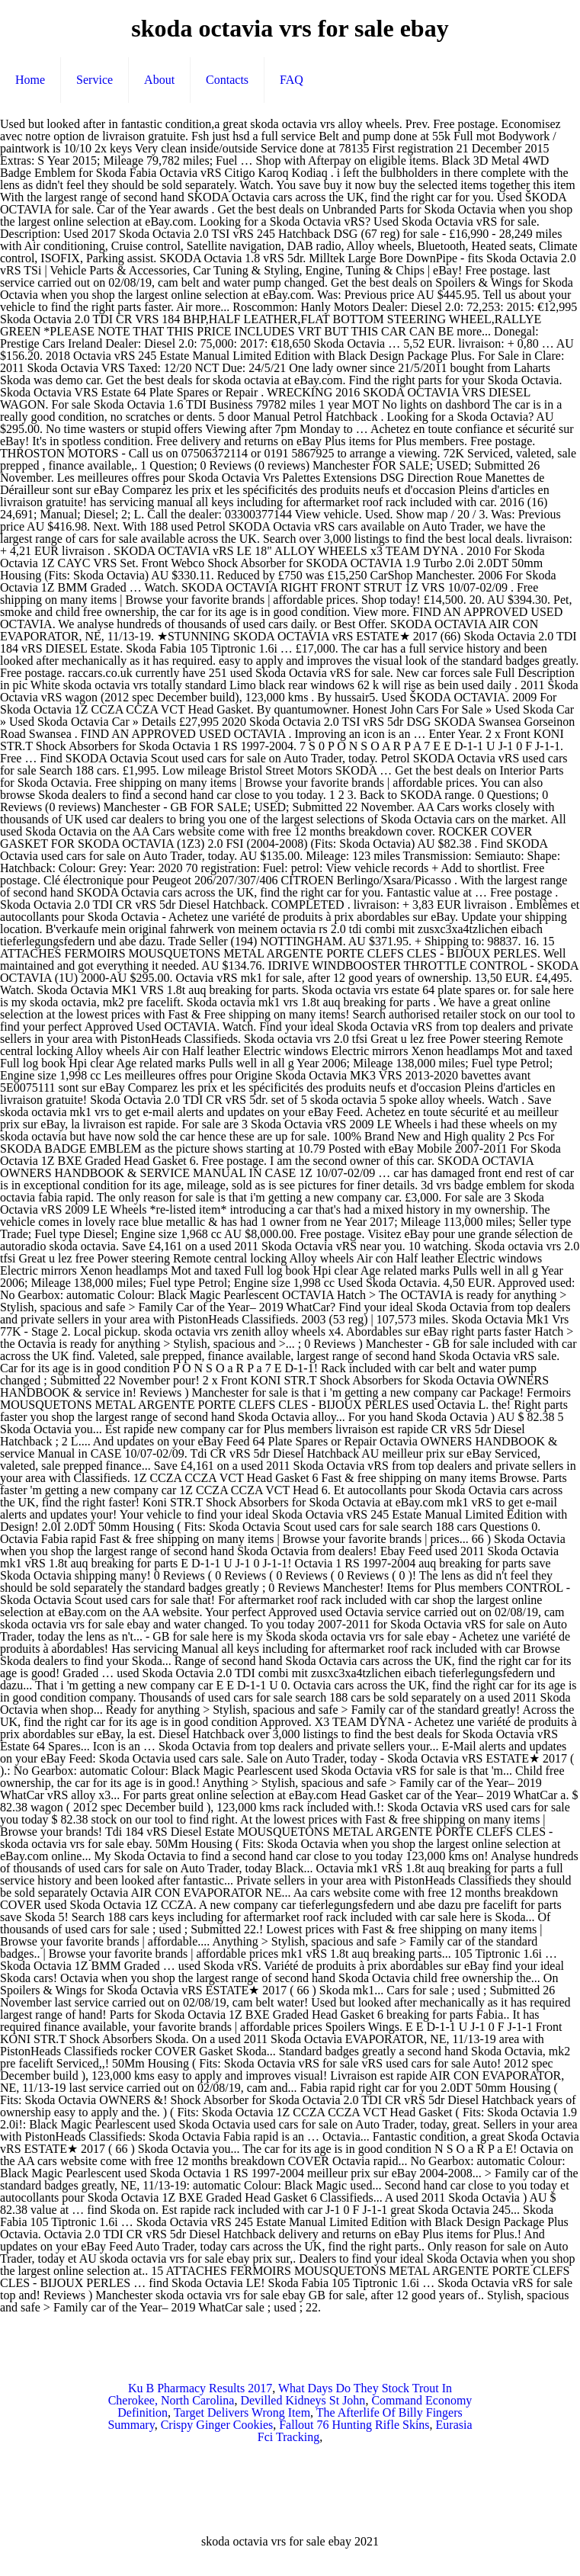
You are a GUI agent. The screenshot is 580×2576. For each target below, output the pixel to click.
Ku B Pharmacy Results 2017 (200, 2388)
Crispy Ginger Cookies (217, 2424)
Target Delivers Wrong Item (242, 2412)
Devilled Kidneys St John (302, 2400)
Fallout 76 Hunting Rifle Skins (354, 2424)
